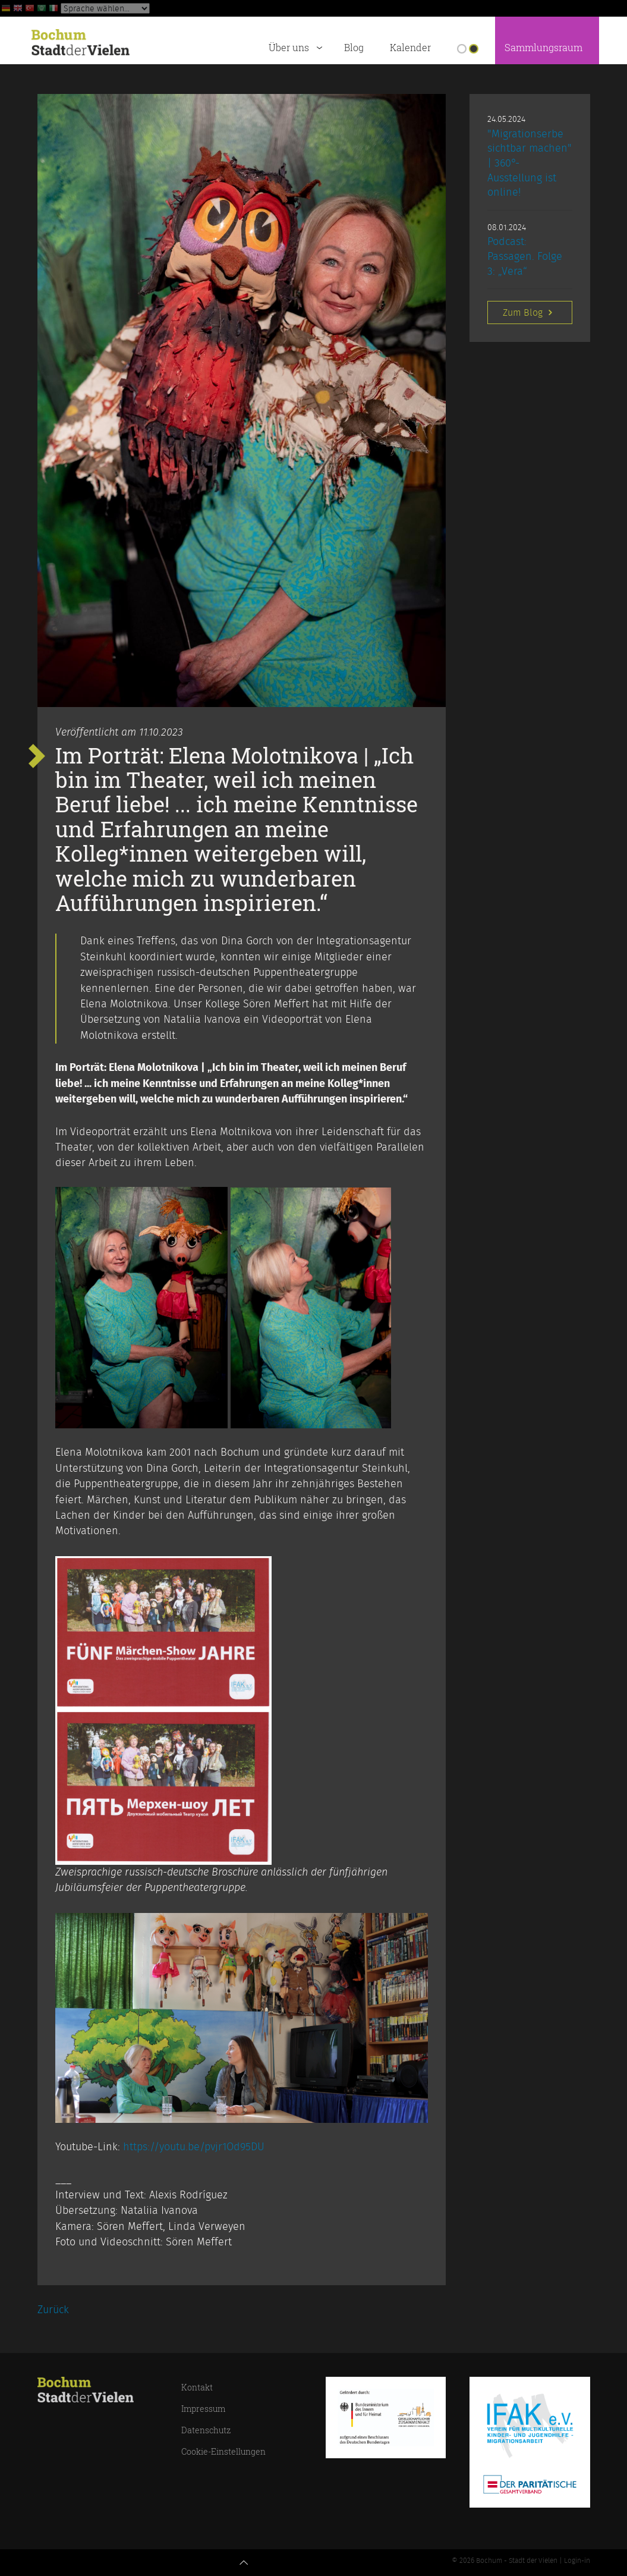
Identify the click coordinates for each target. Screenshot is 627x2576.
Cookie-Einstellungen (223, 2451)
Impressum (203, 2408)
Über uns (298, 45)
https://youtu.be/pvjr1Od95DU (193, 2147)
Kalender (410, 47)
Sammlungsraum (543, 47)
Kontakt (197, 2387)
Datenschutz (206, 2430)
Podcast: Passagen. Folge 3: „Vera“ (524, 257)
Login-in (577, 2560)
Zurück (53, 2310)
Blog (354, 47)
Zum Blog (529, 312)
